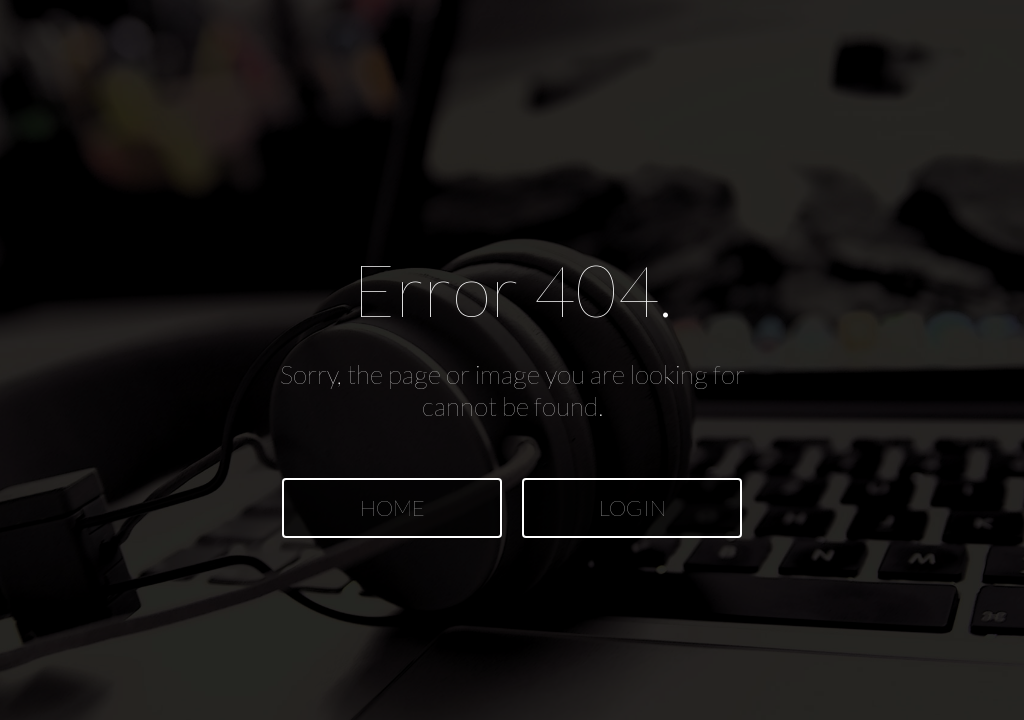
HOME (392, 507)
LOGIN (632, 507)
